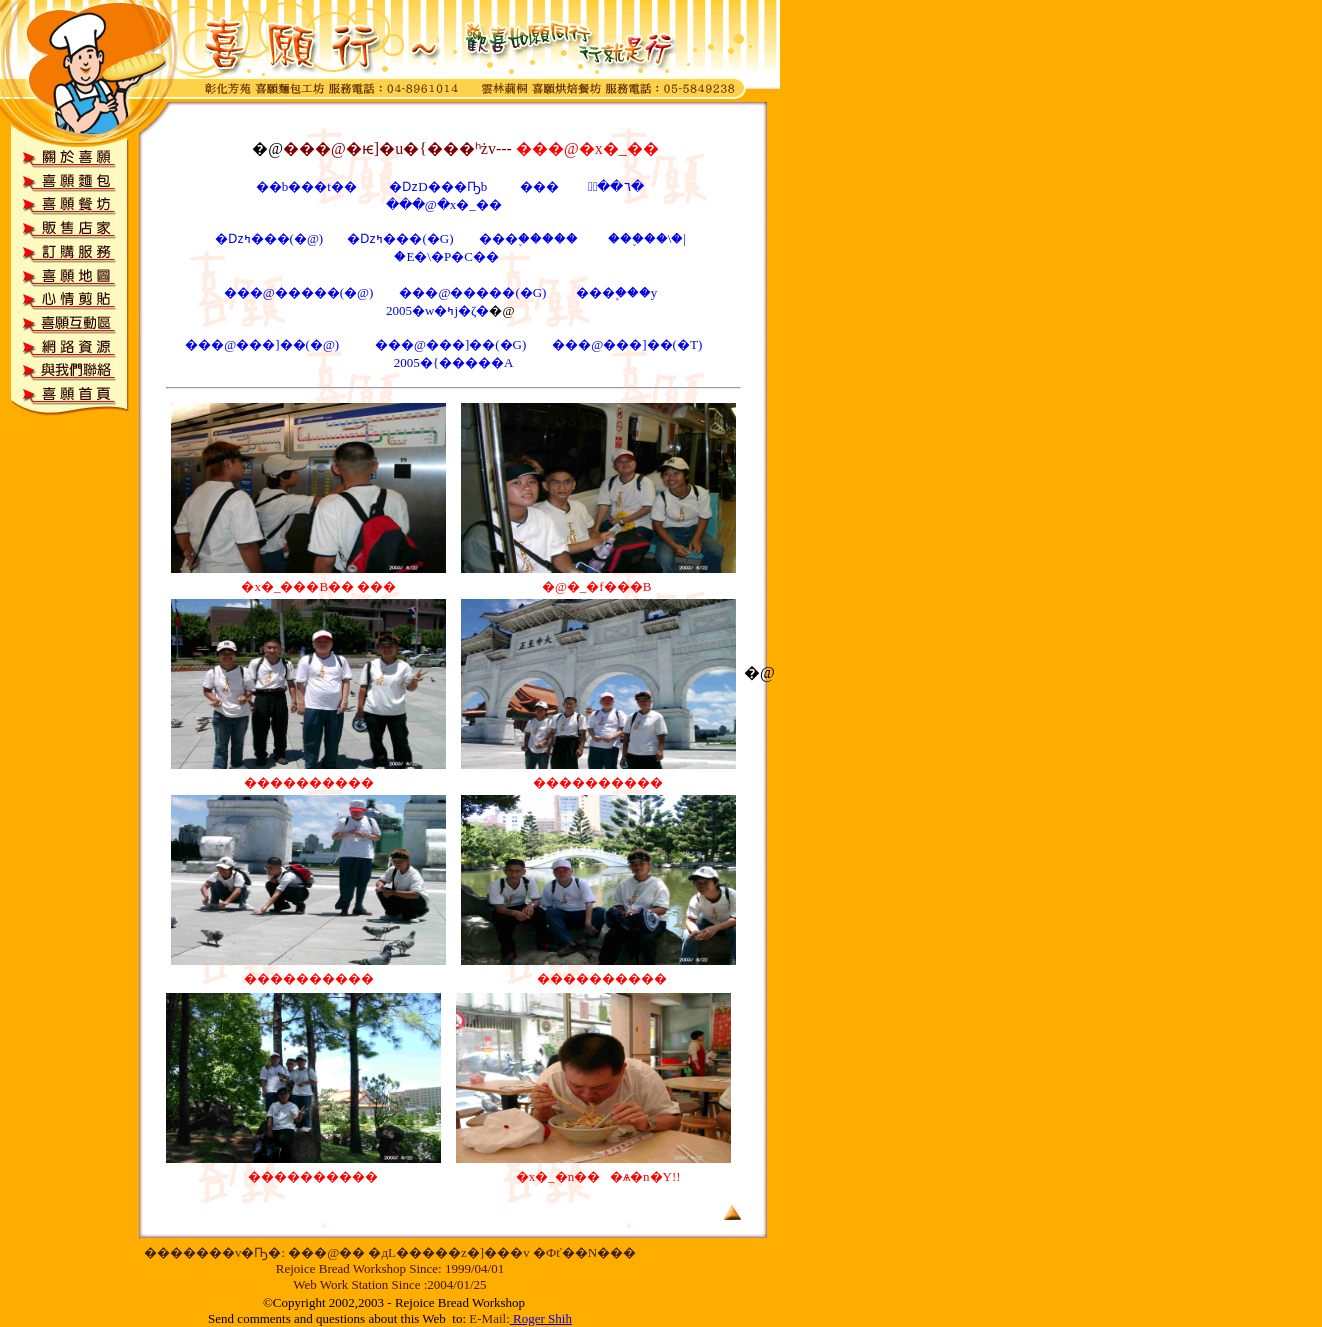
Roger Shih (542, 1318)
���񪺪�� (539, 186)
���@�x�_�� (447, 204)
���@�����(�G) (474, 292)
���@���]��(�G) (452, 344)
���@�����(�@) (299, 292)
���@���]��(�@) (263, 344)
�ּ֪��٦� (614, 186)
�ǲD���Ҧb (439, 186)
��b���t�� (306, 186)
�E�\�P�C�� (446, 256)
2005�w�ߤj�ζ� (437, 310)
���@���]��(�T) (627, 344)
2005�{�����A (454, 362)
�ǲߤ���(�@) (269, 238)
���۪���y (617, 292)
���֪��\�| (647, 238)
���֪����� (528, 238)
